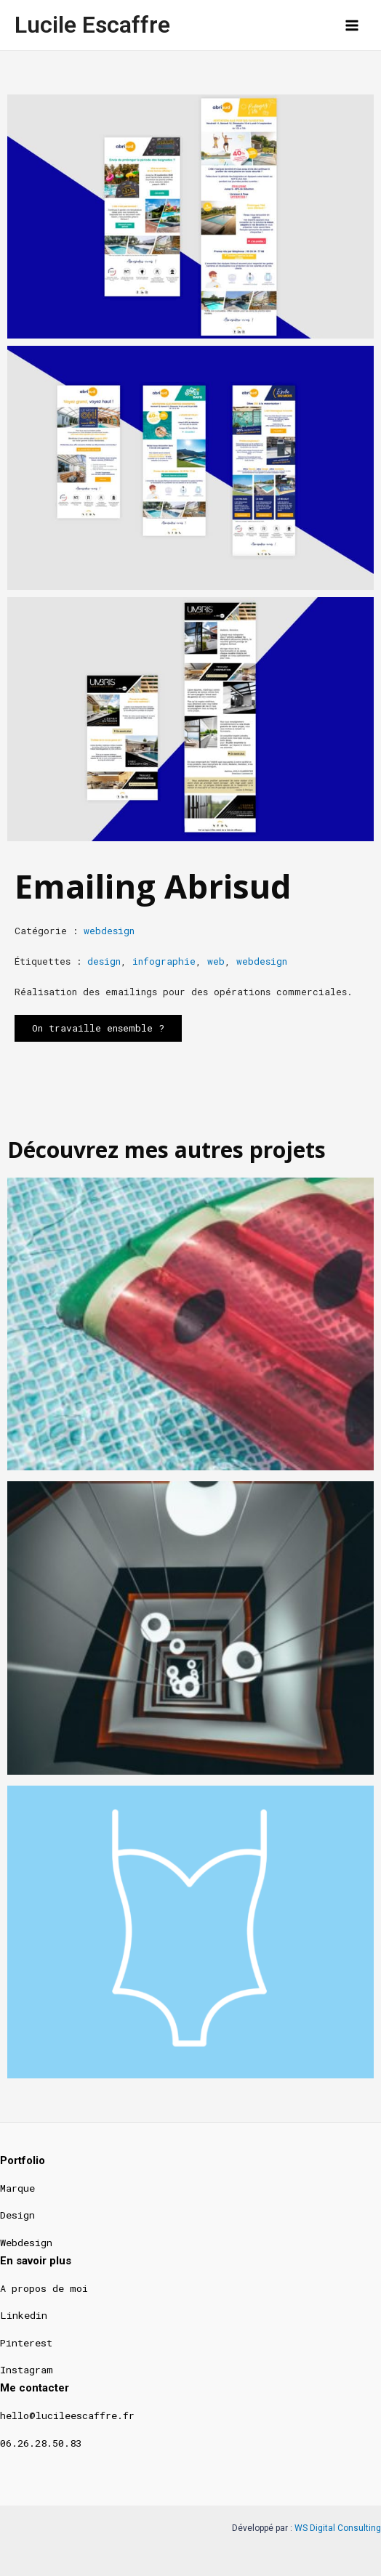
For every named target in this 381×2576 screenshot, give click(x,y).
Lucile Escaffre (92, 25)
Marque (17, 2188)
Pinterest (26, 2342)
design (104, 961)
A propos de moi (44, 2288)
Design (17, 2214)
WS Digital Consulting (337, 2528)
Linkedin (23, 2315)
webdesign (109, 930)
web (216, 961)
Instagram (26, 2369)
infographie (164, 961)
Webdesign (26, 2242)
